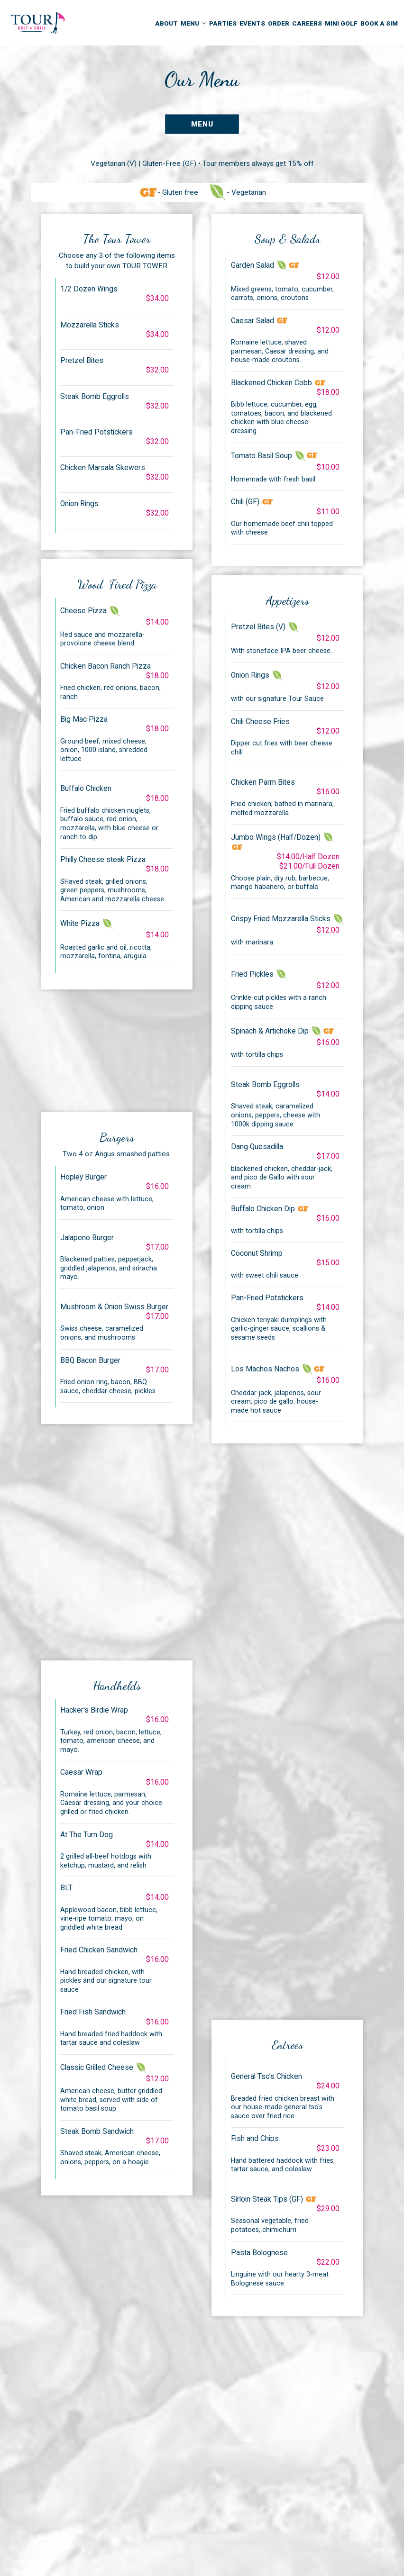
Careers (307, 23)
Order (278, 23)
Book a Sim (379, 23)
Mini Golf (341, 23)
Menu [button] (193, 23)
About (166, 23)
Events (252, 23)
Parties (223, 23)
